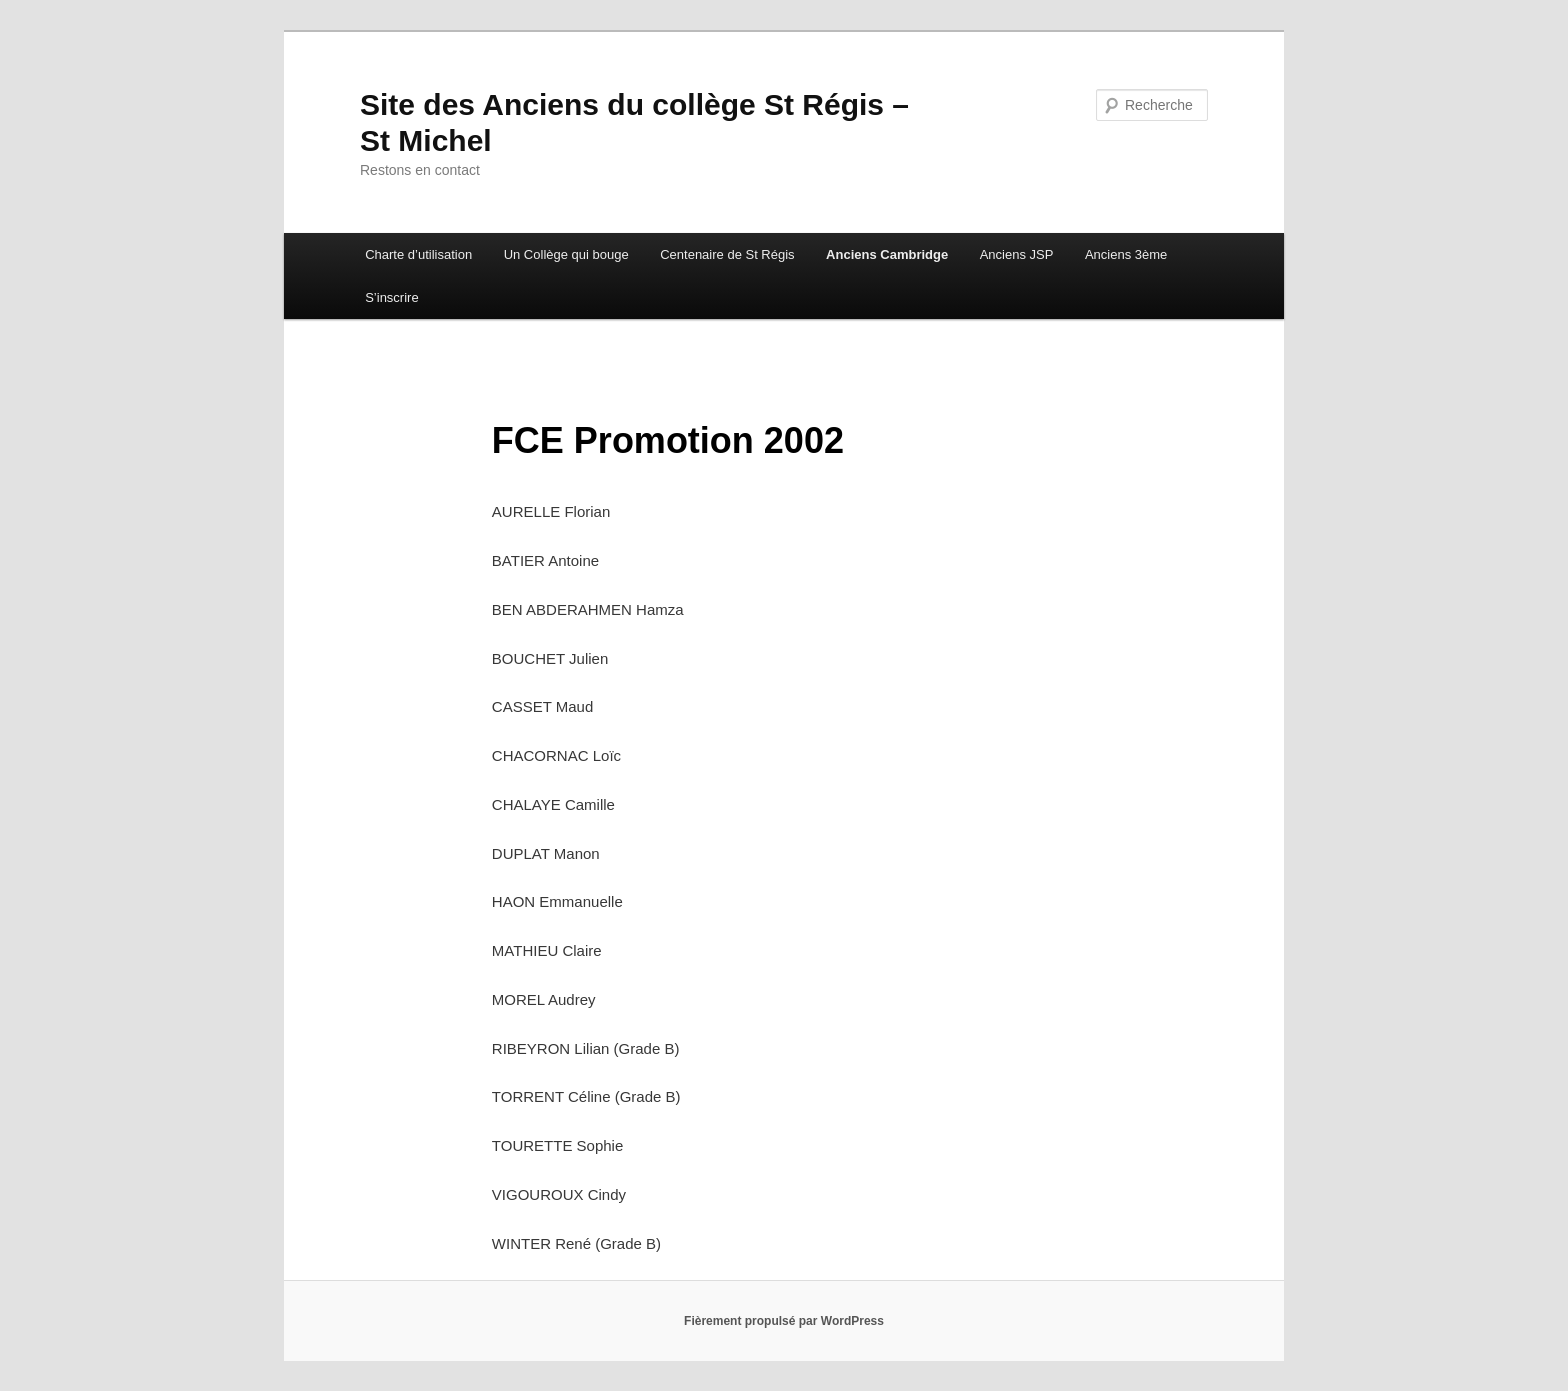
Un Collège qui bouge (566, 254)
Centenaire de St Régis (727, 254)
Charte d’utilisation (418, 254)
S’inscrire (391, 297)
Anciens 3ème (1126, 254)
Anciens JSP (1017, 254)
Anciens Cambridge (887, 254)
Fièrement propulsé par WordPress (784, 1321)
